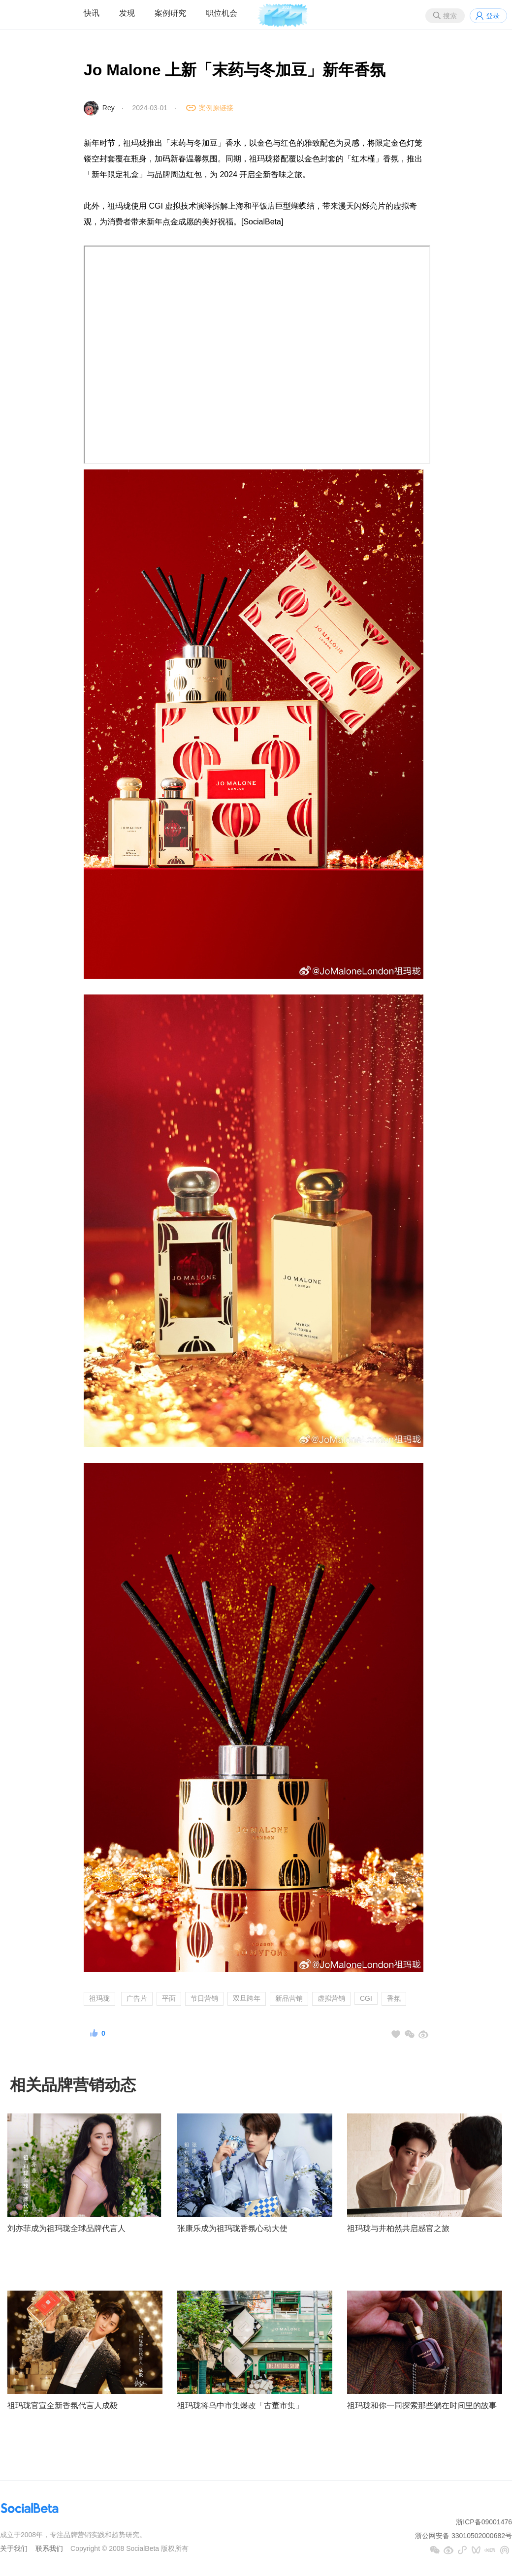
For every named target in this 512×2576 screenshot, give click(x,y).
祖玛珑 (99, 1998)
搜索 (450, 16)
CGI (366, 1998)
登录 (493, 16)
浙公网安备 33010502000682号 (463, 2536)
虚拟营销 (331, 1998)
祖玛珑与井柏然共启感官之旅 (398, 2228)
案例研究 (170, 13)
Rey (108, 108)
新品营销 (289, 1998)
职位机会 (221, 13)
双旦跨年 (246, 1998)
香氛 (394, 1998)
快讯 (91, 13)
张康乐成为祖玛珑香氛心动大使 (232, 2228)
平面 (169, 1998)
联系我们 (49, 2548)
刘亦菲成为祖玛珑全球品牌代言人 (66, 2228)
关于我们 (14, 2548)
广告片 (137, 1998)
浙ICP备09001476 (484, 2522)
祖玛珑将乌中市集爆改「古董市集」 (240, 2405)
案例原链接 (216, 108)
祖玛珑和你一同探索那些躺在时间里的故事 (422, 2405)
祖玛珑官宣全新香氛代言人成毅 (62, 2405)
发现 (127, 13)
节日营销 (204, 1998)
